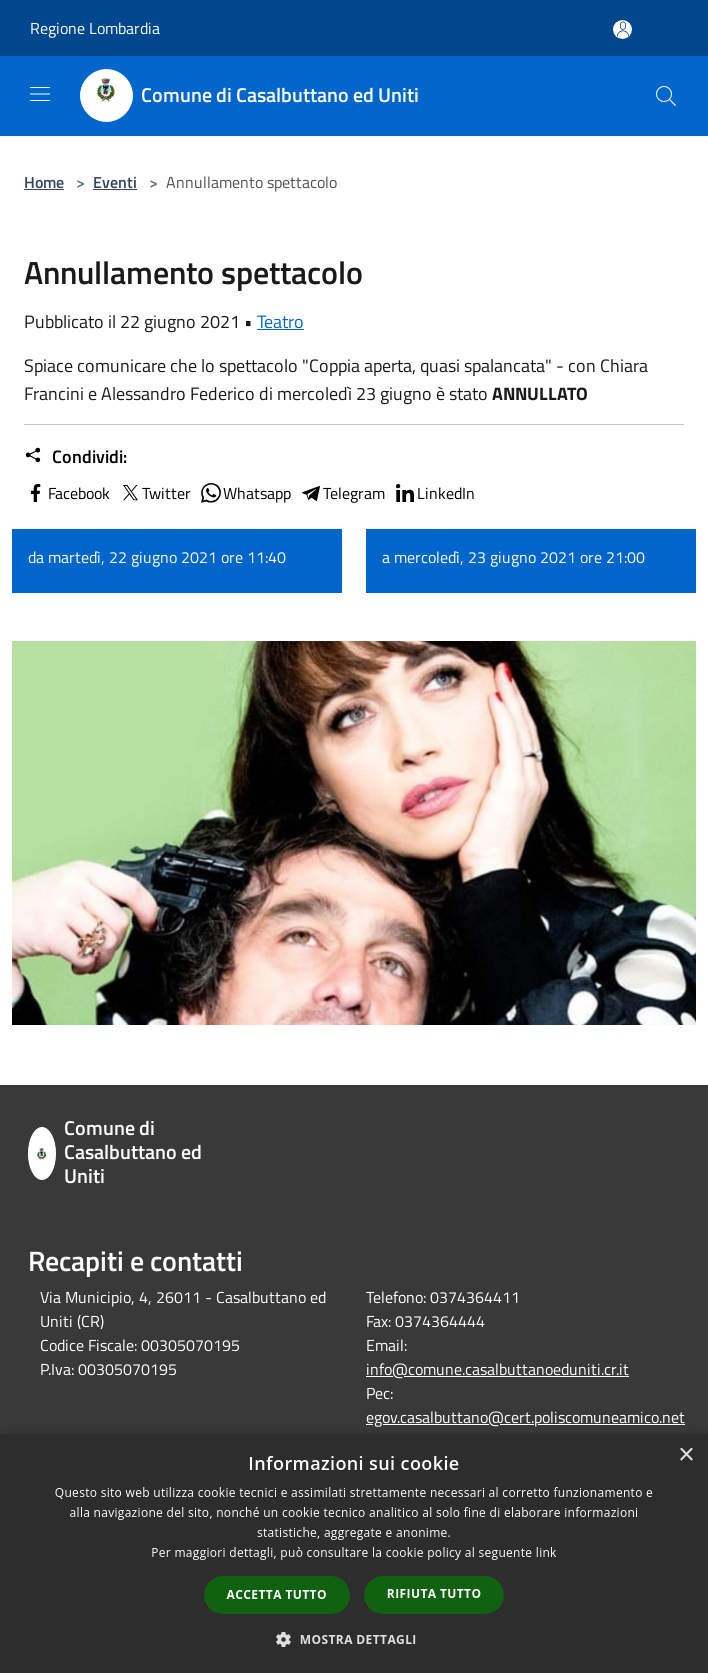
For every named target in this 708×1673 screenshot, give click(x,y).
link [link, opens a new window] (546, 1552)
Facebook (67, 493)
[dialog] (354, 1553)
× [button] (685, 1455)
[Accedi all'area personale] (622, 29)
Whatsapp (245, 493)
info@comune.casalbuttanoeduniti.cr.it (497, 1369)
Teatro (280, 321)
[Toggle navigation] (40, 94)
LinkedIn (434, 493)
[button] (354, 1639)
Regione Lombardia (95, 28)
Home (44, 182)
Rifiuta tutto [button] (434, 1593)
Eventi (115, 182)
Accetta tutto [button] (277, 1594)
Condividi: (75, 457)
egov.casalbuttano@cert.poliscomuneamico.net (525, 1417)
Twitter (154, 493)
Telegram (342, 493)
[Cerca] (666, 96)
